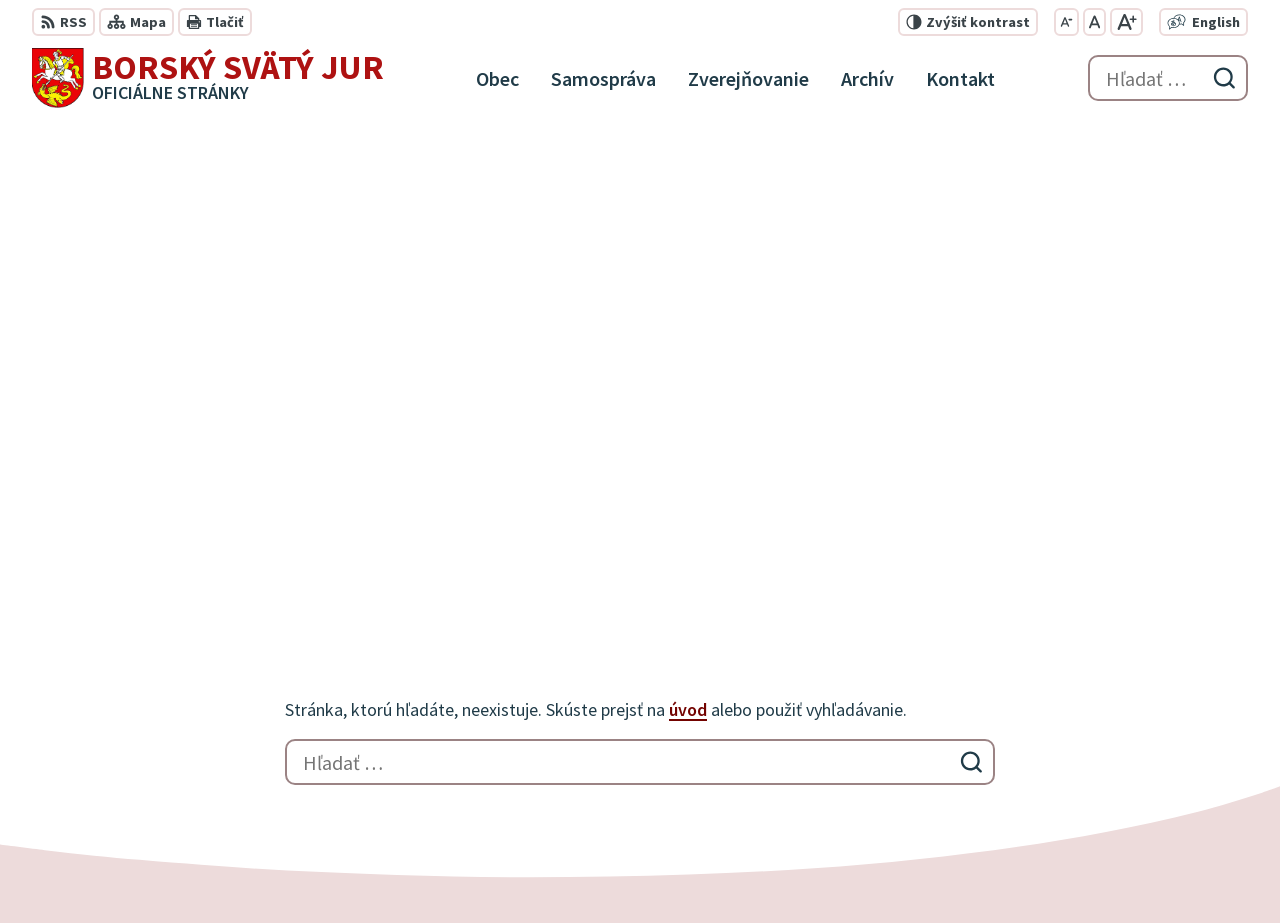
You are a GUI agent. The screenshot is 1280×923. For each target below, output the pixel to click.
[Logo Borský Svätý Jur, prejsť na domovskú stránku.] (208, 78)
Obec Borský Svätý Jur (578, 869)
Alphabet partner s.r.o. (293, 869)
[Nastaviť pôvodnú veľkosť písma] (1094, 22)
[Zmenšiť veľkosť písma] (1066, 22)
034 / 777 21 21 (1103, 730)
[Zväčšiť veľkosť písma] (1126, 22)
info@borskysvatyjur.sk (1137, 778)
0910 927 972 (1097, 754)
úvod (688, 234)
